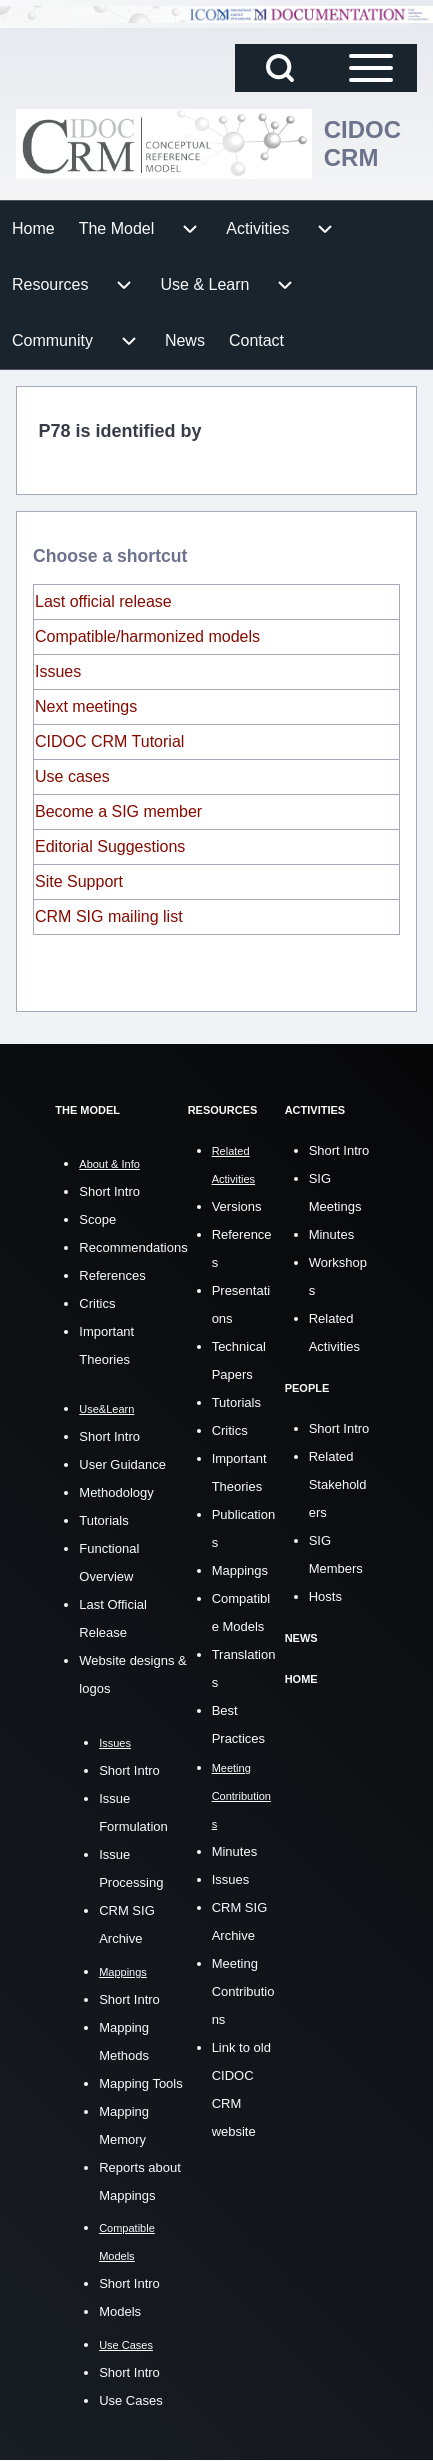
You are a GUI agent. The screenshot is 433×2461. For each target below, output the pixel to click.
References (112, 1275)
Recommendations (133, 1247)
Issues (58, 671)
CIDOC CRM (362, 143)
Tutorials (103, 1520)
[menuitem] (33, 229)
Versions (237, 1206)
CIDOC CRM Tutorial (109, 741)
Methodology (116, 1492)
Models (120, 2311)
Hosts (325, 1596)
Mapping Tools (141, 2083)
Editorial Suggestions (110, 846)
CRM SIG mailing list (109, 916)
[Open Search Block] (280, 68)
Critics (97, 1303)
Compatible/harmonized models (147, 636)
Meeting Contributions (243, 1991)
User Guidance (122, 1464)
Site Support (79, 881)
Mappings (240, 1570)
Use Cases (131, 2400)
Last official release (103, 601)
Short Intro (109, 1191)
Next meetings (86, 706)
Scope (97, 1219)
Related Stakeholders (338, 1484)
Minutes (235, 1851)
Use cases (72, 776)
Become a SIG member (118, 811)
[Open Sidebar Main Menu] (371, 68)
